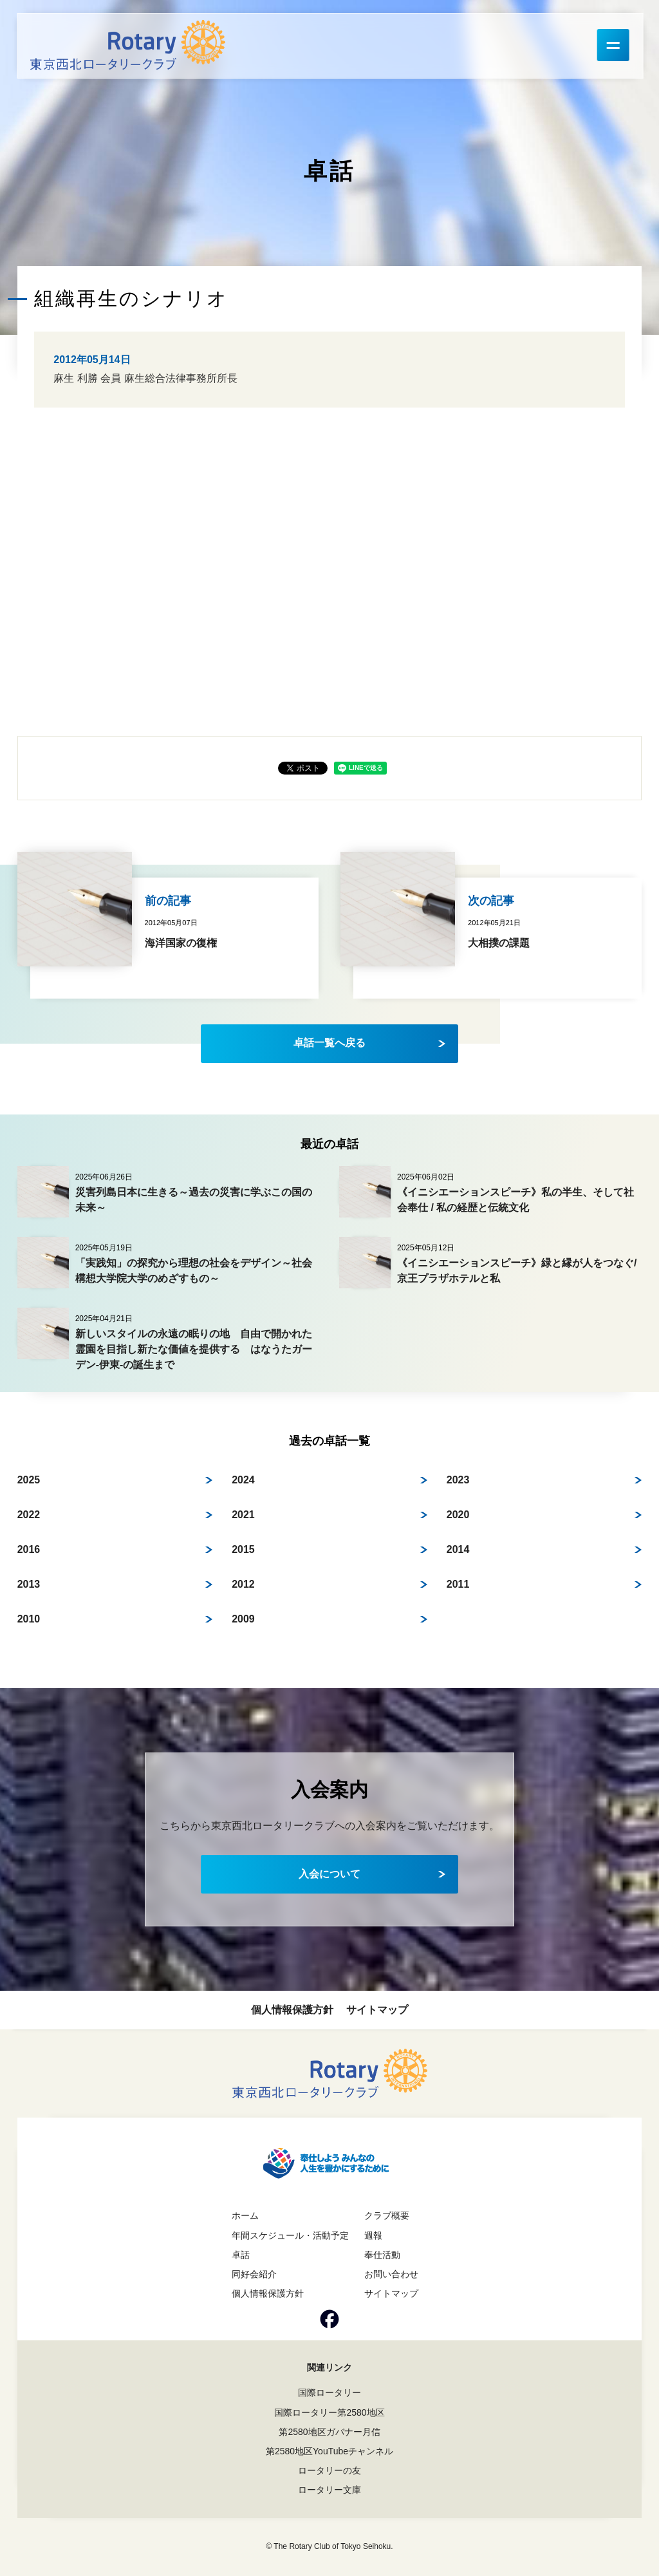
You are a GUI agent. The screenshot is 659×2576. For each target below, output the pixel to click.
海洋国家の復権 (181, 942)
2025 (29, 1479)
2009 (243, 1618)
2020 (458, 1514)
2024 (243, 1479)
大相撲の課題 (499, 942)
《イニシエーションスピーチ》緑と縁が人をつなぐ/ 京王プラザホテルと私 (516, 1270)
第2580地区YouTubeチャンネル (329, 2451)
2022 (29, 1514)
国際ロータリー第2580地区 (329, 2412)
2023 (458, 1479)
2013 (29, 1584)
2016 (29, 1549)
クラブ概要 (386, 2215)
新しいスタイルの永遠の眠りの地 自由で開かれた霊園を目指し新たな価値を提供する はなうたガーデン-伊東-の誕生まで (193, 1349)
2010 (29, 1618)
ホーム (245, 2215)
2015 (243, 1549)
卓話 (241, 2255)
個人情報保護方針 (292, 2009)
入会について (329, 1873)
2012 (243, 1584)
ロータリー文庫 (329, 2490)
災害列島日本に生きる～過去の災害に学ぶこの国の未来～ (193, 1200)
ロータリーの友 (329, 2470)
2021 (243, 1514)
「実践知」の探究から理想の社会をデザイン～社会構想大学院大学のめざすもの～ (193, 1270)
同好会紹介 (254, 2274)
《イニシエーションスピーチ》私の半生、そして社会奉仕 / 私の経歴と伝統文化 (515, 1200)
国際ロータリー (329, 2392)
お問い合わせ (391, 2274)
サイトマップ (377, 2009)
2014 (458, 1549)
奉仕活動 (382, 2255)
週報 (373, 2235)
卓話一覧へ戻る (329, 1042)
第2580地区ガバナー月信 (329, 2432)
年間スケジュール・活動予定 (290, 2235)
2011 (458, 1584)
